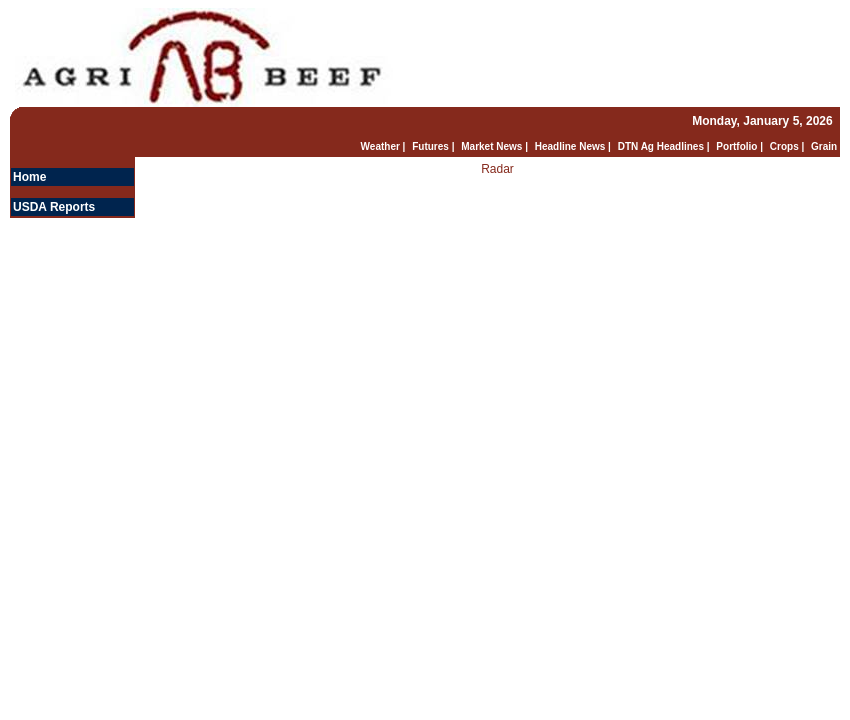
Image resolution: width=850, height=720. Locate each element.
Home (29, 177)
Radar (497, 169)
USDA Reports (54, 207)
